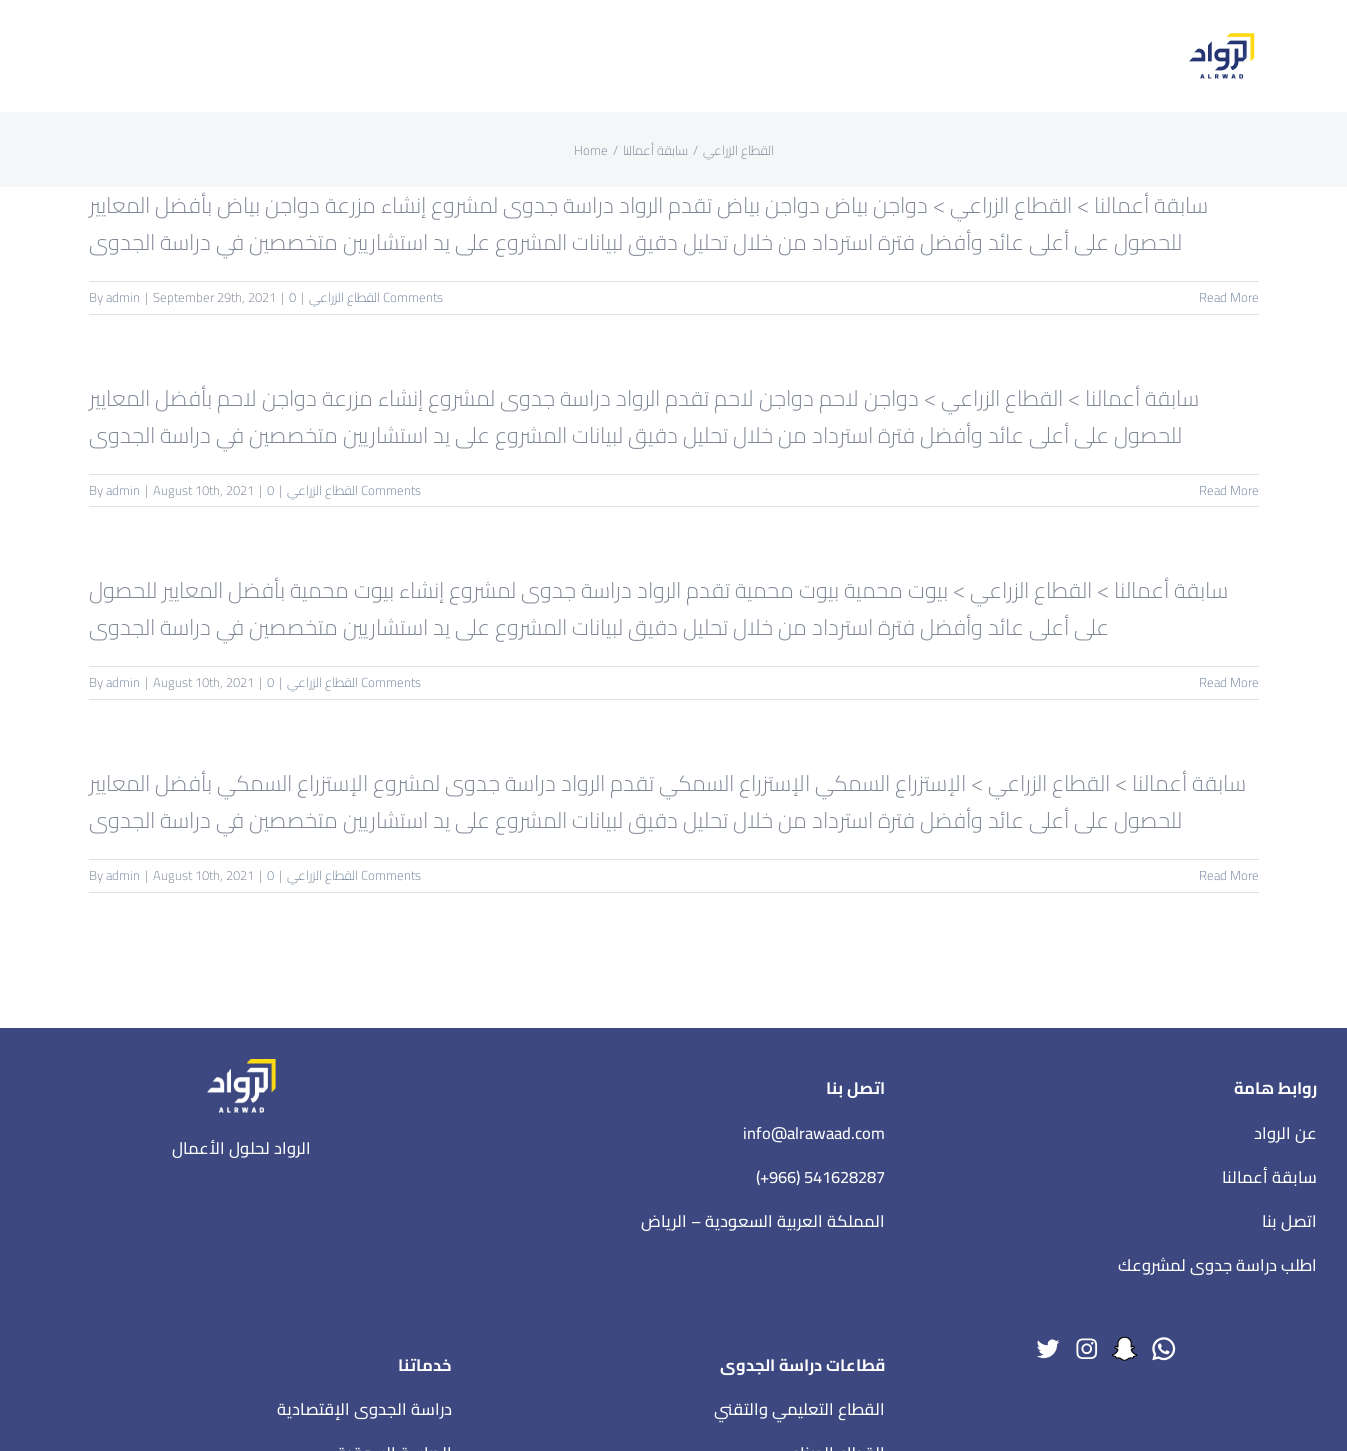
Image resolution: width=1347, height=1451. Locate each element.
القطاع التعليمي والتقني (799, 1409)
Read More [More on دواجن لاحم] (1229, 490)
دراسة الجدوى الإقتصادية (364, 1409)
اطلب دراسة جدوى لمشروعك (1217, 1265)
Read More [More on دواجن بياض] (1229, 297)
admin (123, 297)
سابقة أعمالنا (1269, 1177)
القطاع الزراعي (344, 297)
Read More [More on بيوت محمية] (1229, 682)
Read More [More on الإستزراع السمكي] (1229, 875)
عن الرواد (1285, 1133)
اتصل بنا (1289, 1221)
